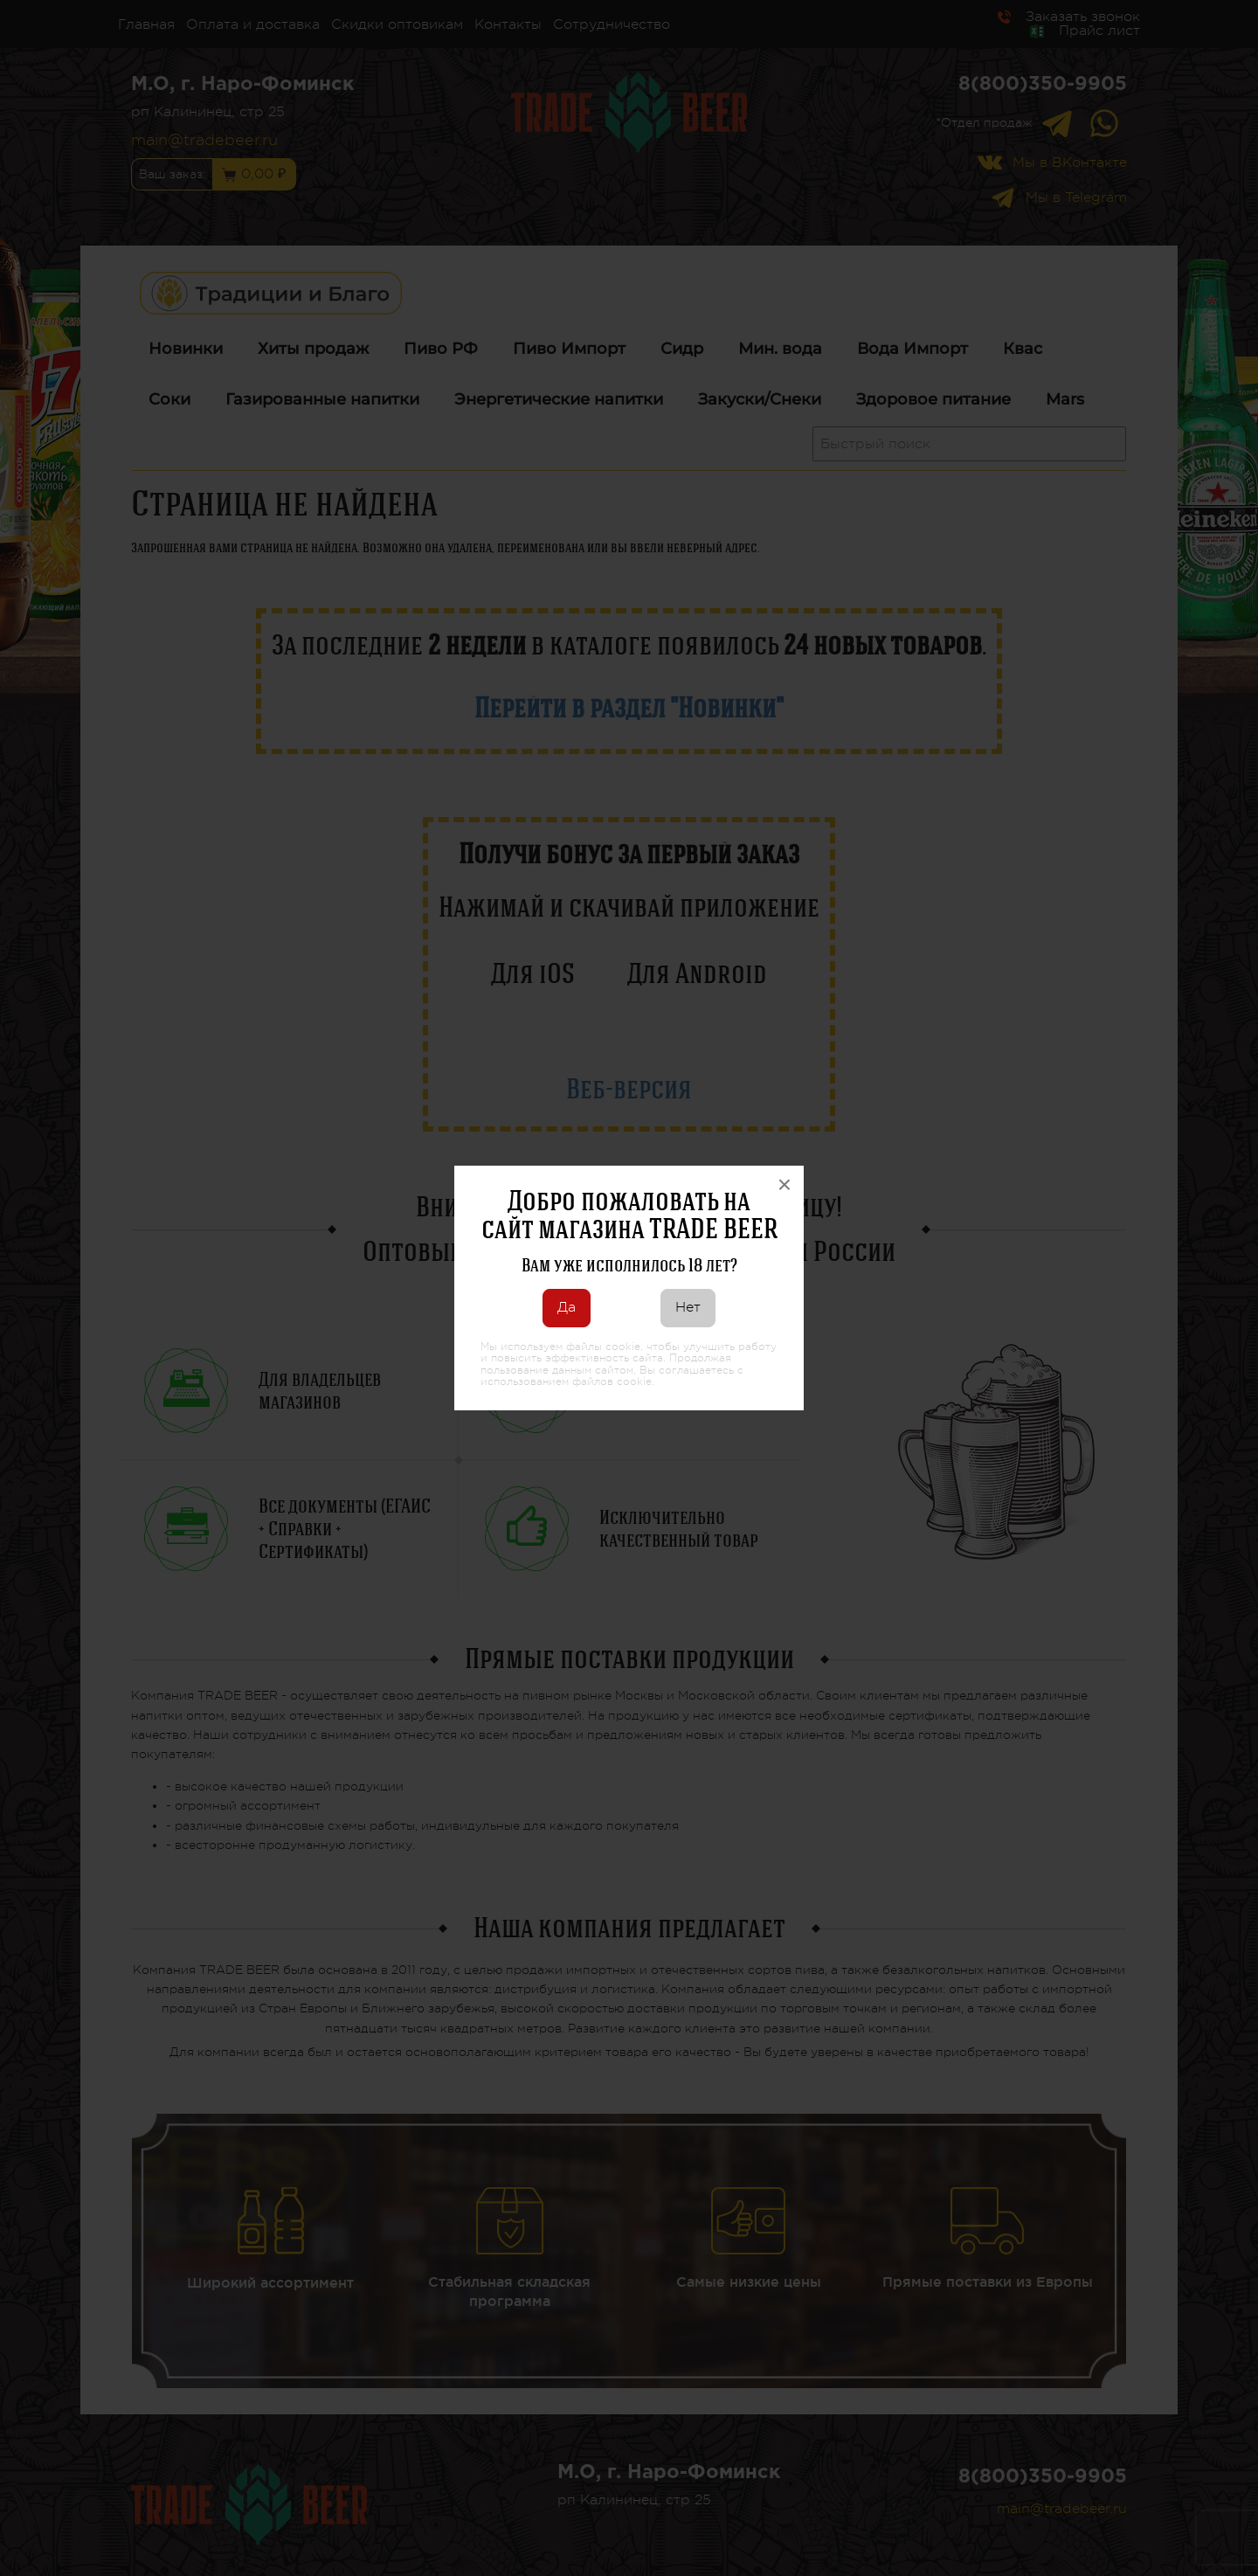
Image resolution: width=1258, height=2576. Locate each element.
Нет (688, 1307)
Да (566, 1307)
